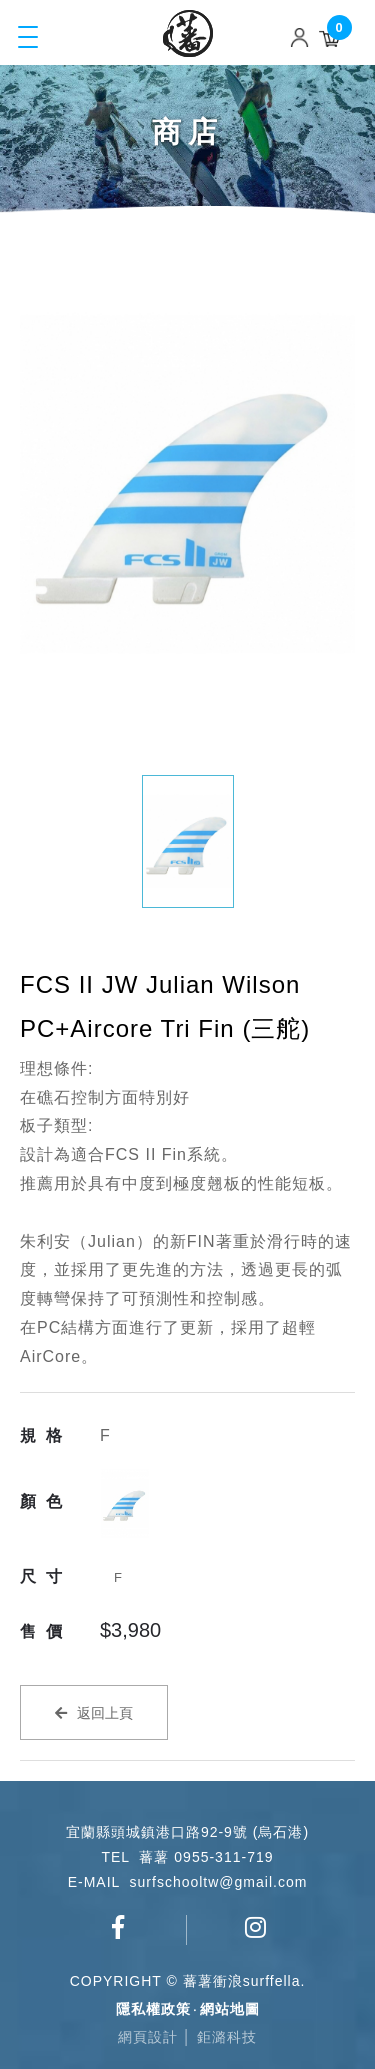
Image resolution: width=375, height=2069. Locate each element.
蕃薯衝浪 (188, 33)
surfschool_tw (256, 1927)
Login (304, 37)
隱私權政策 (153, 2009)
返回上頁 (105, 1713)
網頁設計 (148, 2037)
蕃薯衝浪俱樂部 (118, 1927)
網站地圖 (230, 2009)
